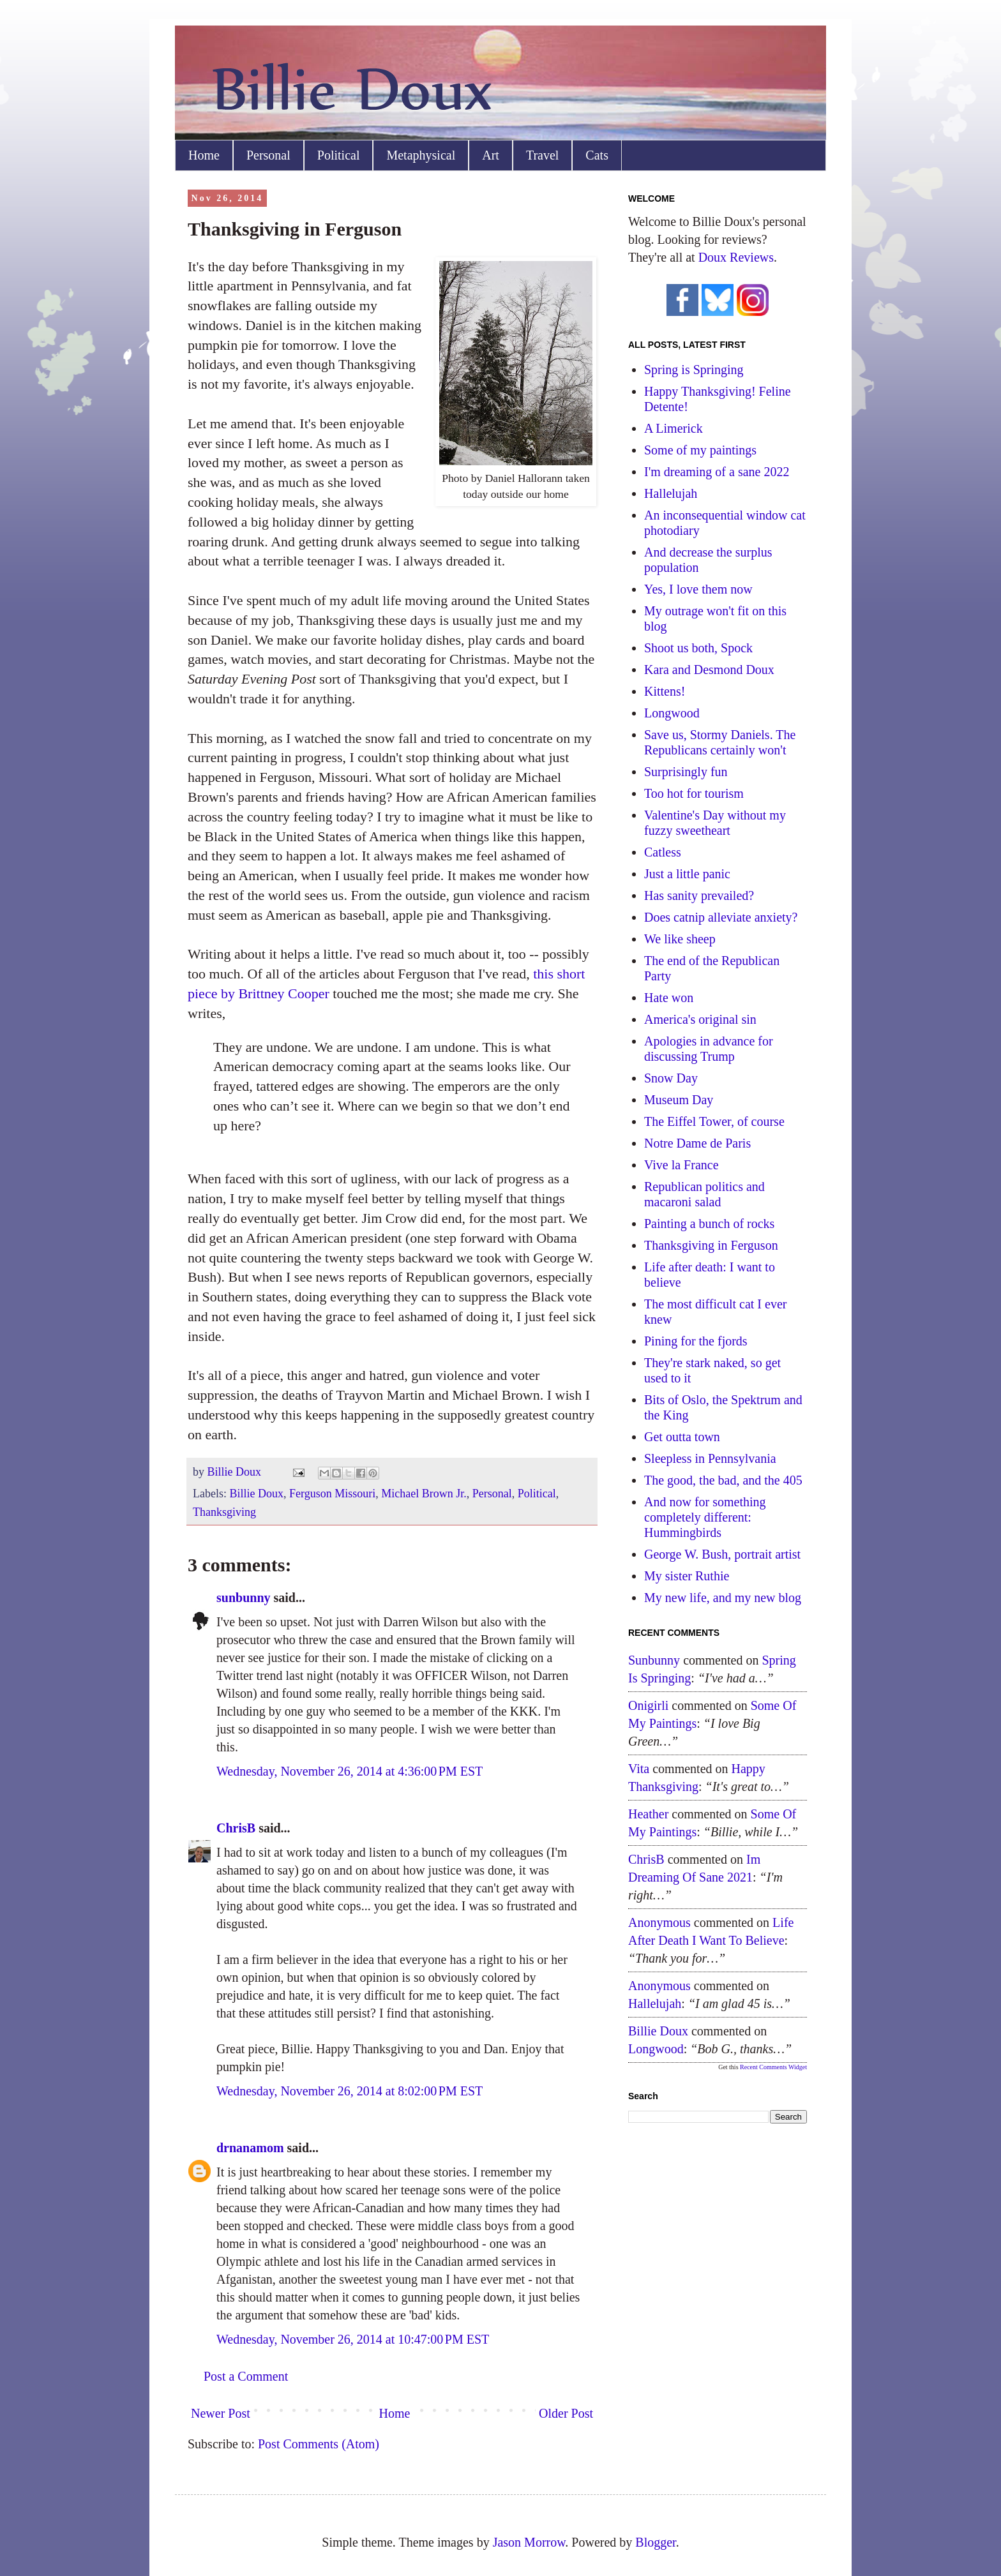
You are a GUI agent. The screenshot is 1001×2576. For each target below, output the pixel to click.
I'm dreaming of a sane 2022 (716, 472)
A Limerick (673, 428)
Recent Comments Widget (773, 2067)
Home (204, 155)
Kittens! (664, 691)
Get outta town (682, 1437)
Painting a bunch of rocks (709, 1224)
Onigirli (648, 1705)
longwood (656, 2049)
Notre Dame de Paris (697, 1143)
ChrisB (235, 1828)
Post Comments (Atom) (318, 2444)
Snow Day (671, 1078)
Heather (648, 1814)
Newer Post (220, 2413)
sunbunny (243, 1598)
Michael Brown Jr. (423, 1493)
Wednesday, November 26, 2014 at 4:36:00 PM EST (349, 1771)
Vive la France (681, 1165)
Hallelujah (670, 493)
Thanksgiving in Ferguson (711, 1245)
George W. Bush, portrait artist (722, 1554)
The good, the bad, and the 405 (723, 1480)
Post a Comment (246, 2376)
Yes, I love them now (698, 589)
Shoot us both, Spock (698, 648)
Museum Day (678, 1100)
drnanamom (250, 2148)
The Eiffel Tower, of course (714, 1121)
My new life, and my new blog (722, 1598)
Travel (542, 155)
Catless (662, 852)
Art (490, 155)
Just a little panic (687, 874)
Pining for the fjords (696, 1341)
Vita (638, 1769)
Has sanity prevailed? (699, 895)
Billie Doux (256, 1493)
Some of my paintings (700, 450)
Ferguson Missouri (332, 1493)
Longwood (672, 713)
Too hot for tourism (694, 793)
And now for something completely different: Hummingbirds (705, 1517)
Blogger (655, 2542)
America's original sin (700, 1019)
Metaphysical (420, 155)
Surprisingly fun (686, 772)
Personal (268, 155)
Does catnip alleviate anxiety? (720, 917)
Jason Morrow (529, 2542)
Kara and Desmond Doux (709, 670)
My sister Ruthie (686, 1576)
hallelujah (654, 2003)
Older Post (566, 2413)
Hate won (668, 998)
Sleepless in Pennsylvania (710, 1458)
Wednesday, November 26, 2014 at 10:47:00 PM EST (352, 2339)
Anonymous (659, 1922)
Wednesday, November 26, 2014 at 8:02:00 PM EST (349, 2091)
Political (338, 155)
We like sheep (680, 939)
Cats (596, 155)
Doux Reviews (736, 257)
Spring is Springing (694, 370)
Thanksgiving (224, 1512)
